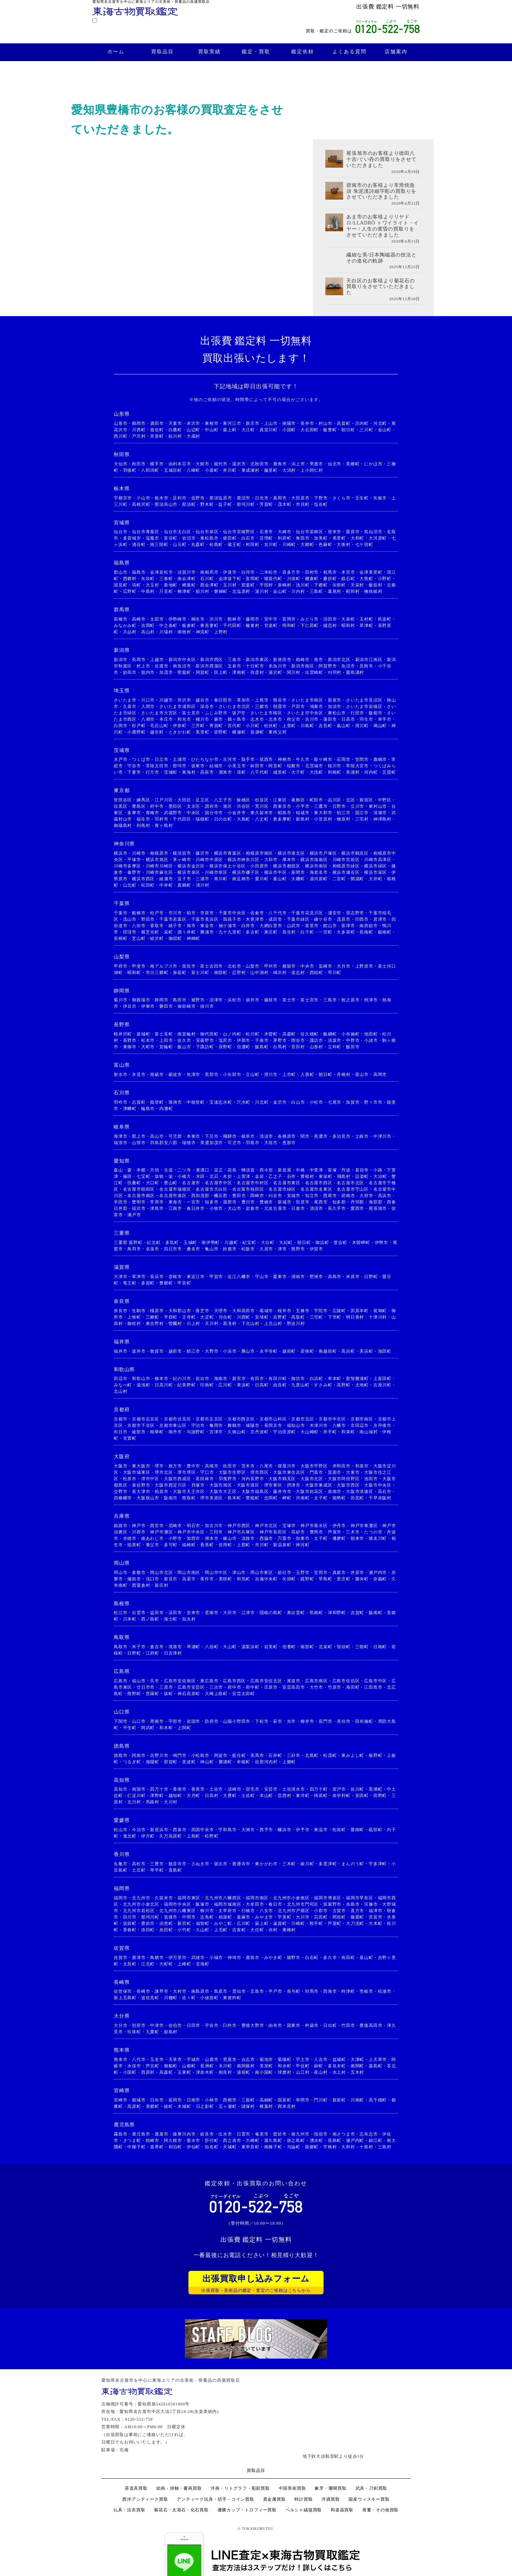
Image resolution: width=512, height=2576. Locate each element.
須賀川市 (186, 572)
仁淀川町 (136, 1795)
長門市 (325, 1721)
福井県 (121, 1341)
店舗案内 (244, 39)
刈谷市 (275, 1195)
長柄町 (120, 938)
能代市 (221, 463)
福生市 (143, 819)
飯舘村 (375, 585)
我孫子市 (232, 919)
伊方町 (148, 1836)
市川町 (261, 1544)
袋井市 (252, 999)
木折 (227, 1176)
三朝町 (362, 1646)
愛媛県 (121, 1820)
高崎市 (138, 619)
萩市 (277, 1721)
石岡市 (343, 759)
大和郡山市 (180, 1310)
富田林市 (205, 1478)
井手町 (330, 1431)
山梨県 (121, 956)
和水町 (284, 2065)
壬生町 (362, 498)
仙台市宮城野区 (239, 531)
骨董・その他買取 (380, 2509)
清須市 (266, 1136)
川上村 (193, 1323)
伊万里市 (178, 1957)
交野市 (120, 1491)
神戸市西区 (239, 1525)
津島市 (157, 1208)
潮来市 (225, 772)
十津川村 (378, 1317)
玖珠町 (134, 2031)
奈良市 (120, 1310)
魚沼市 (348, 666)
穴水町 (243, 1102)
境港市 (175, 1646)
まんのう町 (352, 1863)
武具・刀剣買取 (372, 2488)
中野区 (384, 799)
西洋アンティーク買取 (145, 2499)
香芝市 (202, 1310)
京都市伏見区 (177, 1419)
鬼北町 (130, 1836)
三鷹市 (320, 806)
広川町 (225, 1384)
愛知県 (121, 1161)
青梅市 (152, 812)
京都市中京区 (332, 1419)
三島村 (384, 2146)
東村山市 (378, 806)
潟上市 (298, 463)
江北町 (148, 1963)
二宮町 (339, 878)
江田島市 (373, 1687)
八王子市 (223, 799)
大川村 (170, 1802)
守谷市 (134, 765)
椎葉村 (266, 2106)
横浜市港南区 (314, 859)
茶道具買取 (136, 2488)
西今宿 (266, 1170)
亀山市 (211, 1248)
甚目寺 (362, 1170)
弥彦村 (257, 672)
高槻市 (211, 1465)
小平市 (302, 806)
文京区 (193, 806)
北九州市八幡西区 (223, 1897)
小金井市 (237, 812)
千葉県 (121, 903)
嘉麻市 (243, 1917)
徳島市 (120, 1755)
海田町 (352, 1687)
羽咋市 (120, 1102)
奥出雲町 (296, 1612)
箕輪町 (166, 1046)
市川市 (175, 912)
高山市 (157, 1136)
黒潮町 (375, 1789)
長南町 (366, 932)
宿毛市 (252, 1789)
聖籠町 (184, 672)
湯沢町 (275, 672)
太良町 (130, 1963)
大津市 (120, 1276)
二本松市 (269, 572)
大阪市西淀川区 (171, 1485)
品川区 (334, 799)
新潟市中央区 (182, 659)
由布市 (275, 2025)
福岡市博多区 (327, 1897)
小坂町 (211, 470)
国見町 (120, 585)
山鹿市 (211, 2059)
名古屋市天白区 (212, 1189)
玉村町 (366, 619)
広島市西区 (234, 1680)
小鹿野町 (136, 732)
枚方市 (175, 1465)
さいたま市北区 (235, 706)
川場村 (166, 631)
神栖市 (284, 759)
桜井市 (284, 1310)
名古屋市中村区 (253, 1182)
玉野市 (302, 1572)
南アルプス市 (163, 966)
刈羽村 (334, 672)
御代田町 (209, 1034)
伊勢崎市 (178, 619)
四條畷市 (123, 1497)
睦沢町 (157, 938)
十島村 (366, 2146)
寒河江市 (232, 423)
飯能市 (375, 712)
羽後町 (130, 470)
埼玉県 (121, 690)
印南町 (207, 1384)
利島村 (143, 825)
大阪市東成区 (318, 1485)
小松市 (316, 1102)
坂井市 (138, 1351)
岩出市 (202, 1378)
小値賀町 (209, 1997)
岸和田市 (341, 1465)
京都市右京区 (145, 1419)
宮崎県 (121, 2090)
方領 (154, 1170)
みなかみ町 (125, 625)
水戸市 (120, 759)
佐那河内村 (266, 1761)
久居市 (266, 1248)
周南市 (157, 1721)
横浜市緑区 (375, 866)
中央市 (307, 966)
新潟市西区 (211, 659)
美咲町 (225, 1578)
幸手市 (384, 719)
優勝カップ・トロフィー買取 (247, 2509)
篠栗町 (357, 1917)
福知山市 (296, 1425)
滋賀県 (121, 1267)
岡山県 (121, 1563)
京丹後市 (382, 1425)
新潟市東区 (257, 659)
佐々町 (189, 1997)
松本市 (148, 1040)
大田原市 (300, 498)
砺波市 (175, 1074)
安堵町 (261, 1317)
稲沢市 (138, 1208)
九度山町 (300, 1384)
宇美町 (284, 1917)
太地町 (362, 1384)
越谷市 (202, 700)
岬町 (287, 1497)
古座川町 (382, 1384)
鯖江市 (193, 1351)
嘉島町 (375, 2065)
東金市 (207, 925)
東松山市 (337, 712)
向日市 (120, 1431)
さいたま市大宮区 (159, 712)
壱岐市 (366, 1991)
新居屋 (284, 1170)
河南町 (302, 1497)
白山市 (298, 1102)
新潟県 (121, 650)
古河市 (229, 759)
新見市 (170, 1578)
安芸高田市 (293, 1687)
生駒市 (138, 1310)
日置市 (243, 2134)
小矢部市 (232, 1074)
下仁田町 (309, 625)
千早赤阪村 (380, 1497)
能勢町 (339, 1497)
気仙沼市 (373, 531)
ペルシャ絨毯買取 (304, 2509)
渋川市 (216, 619)
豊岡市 (316, 1532)
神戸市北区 (266, 1525)
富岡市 (289, 619)
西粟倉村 (141, 1585)
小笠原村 (323, 819)
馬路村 (152, 1802)
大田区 (184, 799)
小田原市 (259, 866)
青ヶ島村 (164, 825)
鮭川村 (175, 436)
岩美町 (271, 1646)
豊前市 (148, 1923)
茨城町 (170, 772)
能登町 (157, 1102)
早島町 (325, 1578)
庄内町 (362, 423)
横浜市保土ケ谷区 (227, 866)
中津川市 (382, 1136)
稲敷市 (293, 765)
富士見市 (191, 712)
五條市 (302, 1310)
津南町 (239, 672)
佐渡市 (161, 666)
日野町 (371, 1276)
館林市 (234, 619)
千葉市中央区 (232, 912)
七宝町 (143, 1176)
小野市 (175, 1538)
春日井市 (196, 1208)
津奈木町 (205, 2072)
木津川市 (319, 1425)
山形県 (121, 414)
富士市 (289, 999)
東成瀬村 (250, 470)
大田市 (229, 1612)
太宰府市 (227, 1910)
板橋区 (243, 799)
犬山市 (234, 1208)
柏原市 (161, 1491)
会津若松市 (161, 572)
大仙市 (120, 463)
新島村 (302, 819)
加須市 (334, 706)
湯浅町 (143, 1384)
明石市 (193, 1525)
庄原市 (271, 1687)
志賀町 (138, 1102)
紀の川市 (182, 1378)
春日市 (275, 1904)
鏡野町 (307, 1578)
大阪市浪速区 (359, 1491)
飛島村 (344, 1176)
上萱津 (243, 1176)
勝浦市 (207, 932)
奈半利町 (341, 1795)
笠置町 (130, 1438)
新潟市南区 (302, 666)
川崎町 (289, 544)
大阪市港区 (248, 1485)
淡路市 (248, 1538)
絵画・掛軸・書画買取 (179, 2488)
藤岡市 (252, 619)
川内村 (298, 591)
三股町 (248, 2100)
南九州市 (300, 2134)
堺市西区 (259, 1472)
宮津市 (216, 1431)
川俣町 (293, 578)
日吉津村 (173, 1653)
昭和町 (134, 972)
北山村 (120, 1391)
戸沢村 (138, 436)
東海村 (189, 772)
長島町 (334, 2140)
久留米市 (164, 1897)
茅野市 (280, 1040)
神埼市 (234, 1957)
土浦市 (179, 759)
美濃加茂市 (211, 1142)
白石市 (248, 538)
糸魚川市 (277, 666)
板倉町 (189, 625)
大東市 (352, 1472)
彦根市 (175, 1276)
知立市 (312, 1195)
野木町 (207, 504)
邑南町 (316, 1612)
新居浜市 (159, 1829)
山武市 (293, 925)
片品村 (130, 631)
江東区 (280, 799)
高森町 (289, 1034)
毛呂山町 (159, 725)
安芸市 (271, 1789)
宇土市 (302, 2059)
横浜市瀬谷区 (346, 872)
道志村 (298, 972)
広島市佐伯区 (346, 1680)
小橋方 (184, 1176)
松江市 (120, 1612)
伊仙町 (193, 2146)
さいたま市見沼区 (364, 700)
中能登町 (196, 1102)
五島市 (257, 1991)
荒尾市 (229, 2059)
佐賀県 (121, 1948)
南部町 (221, 972)
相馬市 (330, 572)
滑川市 (271, 1074)
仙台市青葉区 (145, 531)
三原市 (166, 1687)
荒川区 (261, 806)
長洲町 (207, 2065)
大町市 (148, 1046)
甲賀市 (216, 1276)
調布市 (211, 806)
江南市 (175, 1208)
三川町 (366, 429)
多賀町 (148, 1283)
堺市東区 (273, 1485)
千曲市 (261, 1040)
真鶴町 (184, 885)
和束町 (348, 1431)
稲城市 (302, 812)
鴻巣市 (316, 706)
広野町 (130, 591)
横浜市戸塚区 (323, 853)
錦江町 (375, 2140)
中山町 (211, 429)
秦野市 (134, 872)
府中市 (157, 806)
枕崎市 (152, 2140)
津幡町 (130, 1108)
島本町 (234, 1497)
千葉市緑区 (298, 919)
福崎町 (189, 1544)
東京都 (121, 790)
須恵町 (166, 1923)
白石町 (312, 1957)
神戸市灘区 (161, 1532)
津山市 (239, 1572)
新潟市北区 (339, 659)
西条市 (179, 1829)
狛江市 (343, 812)
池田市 (371, 1478)
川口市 (148, 700)
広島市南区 (316, 1680)
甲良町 (184, 1283)
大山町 (229, 1646)
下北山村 (250, 1323)
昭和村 (352, 591)
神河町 (302, 1544)
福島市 (138, 572)
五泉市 (234, 666)
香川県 (121, 1854)
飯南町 (375, 1612)
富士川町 (200, 972)
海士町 (170, 1619)
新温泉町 (282, 1544)
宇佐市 (211, 2025)
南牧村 (184, 631)
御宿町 (175, 938)
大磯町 (298, 878)
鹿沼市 (243, 498)
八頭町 (211, 1646)
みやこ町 (223, 1923)
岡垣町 (339, 1917)
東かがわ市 (266, 1863)
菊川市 (120, 999)
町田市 (316, 799)
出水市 (225, 2134)
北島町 (312, 1755)
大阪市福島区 (255, 1491)
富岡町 (252, 578)
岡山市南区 (188, 1572)
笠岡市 (320, 1572)
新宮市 (239, 1378)
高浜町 (348, 1351)
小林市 (211, 2100)
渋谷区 (243, 806)
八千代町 (259, 772)
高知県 (121, 1780)
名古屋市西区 (318, 1182)
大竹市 (316, 1687)
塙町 (136, 585)
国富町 (284, 2100)
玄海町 (202, 1963)
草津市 (138, 1276)
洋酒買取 (330, 2499)
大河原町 (378, 538)
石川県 (121, 1092)
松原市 (130, 1478)
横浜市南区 (316, 866)
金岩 (259, 1176)
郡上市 (138, 1136)
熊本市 (120, 2059)
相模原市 (159, 853)
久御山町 (237, 1431)
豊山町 (170, 1182)
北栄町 (325, 1646)
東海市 (175, 1202)
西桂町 (316, 972)
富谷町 (170, 538)
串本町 (334, 1378)
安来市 (193, 1612)
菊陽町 (284, 2059)
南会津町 (186, 578)
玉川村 (229, 585)
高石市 (384, 1491)
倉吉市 (157, 1646)
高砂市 (298, 1532)
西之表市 (232, 2140)
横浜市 (120, 853)
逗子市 (184, 878)
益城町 (339, 2059)
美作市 (207, 1578)
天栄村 (357, 585)
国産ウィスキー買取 (368, 2499)
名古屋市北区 (350, 1182)
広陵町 (339, 1310)
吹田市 (229, 1465)
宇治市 (198, 1425)
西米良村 (287, 2106)
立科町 (334, 1046)
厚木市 (289, 859)
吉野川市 (159, 1755)
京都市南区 (362, 1419)
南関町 (357, 2065)
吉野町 (280, 1317)
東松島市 (209, 538)
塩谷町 (320, 504)
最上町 (229, 429)
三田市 (216, 1532)
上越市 (157, 659)
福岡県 (121, 1888)
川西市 (138, 1532)
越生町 (157, 732)
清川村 (202, 885)
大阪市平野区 (314, 1465)
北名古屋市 (275, 1208)
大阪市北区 (311, 1478)
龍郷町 (312, 2146)
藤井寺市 (282, 1491)
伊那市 (243, 1040)
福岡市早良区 (359, 1897)
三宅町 (316, 1317)
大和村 (348, 2146)
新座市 (334, 700)
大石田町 (309, 429)
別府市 (138, 2025)
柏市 (191, 912)
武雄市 (198, 1957)
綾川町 (307, 1863)
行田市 (357, 712)
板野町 (375, 1755)
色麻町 (325, 544)
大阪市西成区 (177, 1478)
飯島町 (261, 1046)
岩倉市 (252, 1208)
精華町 (157, 1431)
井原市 (357, 1572)
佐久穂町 (309, 1034)
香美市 (198, 1789)
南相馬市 (209, 572)
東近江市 (196, 1276)
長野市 (130, 1040)
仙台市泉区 (207, 531)
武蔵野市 (173, 812)
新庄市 (252, 423)
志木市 (257, 719)
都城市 (138, 2100)
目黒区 (120, 806)
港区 (227, 806)
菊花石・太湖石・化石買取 (181, 2509)
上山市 (271, 423)
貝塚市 (198, 1485)
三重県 (121, 1233)
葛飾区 (298, 799)
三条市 (234, 659)
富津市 (348, 925)
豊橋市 (266, 1202)
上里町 (289, 725)
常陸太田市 (157, 765)
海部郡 (375, 1202)
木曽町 (271, 1034)
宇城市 (193, 2059)
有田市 (257, 1378)
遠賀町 (280, 1923)
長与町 (293, 1991)
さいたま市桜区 (266, 712)
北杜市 (234, 966)
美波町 (189, 1761)
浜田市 (175, 1612)
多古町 (252, 932)
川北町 (261, 1102)
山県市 (138, 1142)
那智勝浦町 (357, 1378)
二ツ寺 (184, 1170)
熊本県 (121, 2050)
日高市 (348, 719)
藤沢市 (202, 853)
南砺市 (157, 1074)
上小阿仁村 (311, 470)
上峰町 (184, 1963)
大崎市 (284, 531)
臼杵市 (229, 2025)
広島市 (120, 1680)
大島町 (243, 819)
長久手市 (337, 1208)
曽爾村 (175, 1323)
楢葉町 (189, 585)
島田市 (179, 999)
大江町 (248, 429)
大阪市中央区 (377, 1485)
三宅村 (362, 819)
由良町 (280, 1384)
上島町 (193, 1836)
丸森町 (198, 544)
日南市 (193, 2100)
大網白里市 (271, 925)
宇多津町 (378, 1863)
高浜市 (384, 1195)
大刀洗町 (355, 1923)
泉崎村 (284, 585)
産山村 (320, 2072)
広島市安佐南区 (180, 1680)
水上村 (339, 2072)
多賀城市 (132, 538)
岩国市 (193, 1721)
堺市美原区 (211, 1497)
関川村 (293, 672)
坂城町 (143, 1034)
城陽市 (252, 1425)
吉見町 (325, 725)
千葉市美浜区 (205, 919)
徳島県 (121, 1746)
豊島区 (138, 806)
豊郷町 (166, 1283)
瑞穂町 (202, 819)
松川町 (252, 1034)
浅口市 (152, 1578)
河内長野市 (252, 1478)
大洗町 (316, 772)
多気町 (172, 1242)
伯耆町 (289, 1646)
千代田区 (182, 819)
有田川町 (277, 1378)
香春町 (130, 1929)
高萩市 (207, 772)
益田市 (157, 1612)
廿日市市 (146, 1687)
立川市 (357, 806)
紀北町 (153, 1242)
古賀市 (339, 1910)
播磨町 (339, 1538)
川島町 (307, 725)
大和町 (357, 538)
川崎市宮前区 (346, 859)
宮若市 (375, 1917)
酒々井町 (186, 932)
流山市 (130, 919)
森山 (118, 1170)
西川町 (120, 436)
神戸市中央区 (191, 1532)
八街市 (138, 925)
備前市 (134, 1578)
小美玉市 (237, 765)
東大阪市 (141, 1465)
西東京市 (282, 806)
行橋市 (248, 1910)
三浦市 (202, 878)
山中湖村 (259, 972)
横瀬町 (239, 732)
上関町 (184, 1727)
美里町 (339, 538)
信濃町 (243, 1046)
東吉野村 (155, 1323)
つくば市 (141, 759)
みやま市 (264, 1917)
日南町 (380, 1646)
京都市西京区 (241, 1419)
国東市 (293, 2025)
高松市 (138, 1863)
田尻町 (357, 1497)
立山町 (252, 1074)
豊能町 (252, 1497)
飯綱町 (330, 1034)
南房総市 (368, 925)
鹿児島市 (141, 2134)
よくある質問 (220, 37)
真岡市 (280, 498)
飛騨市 (229, 1136)
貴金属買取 (274, 2499)
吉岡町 (148, 625)
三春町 (166, 578)
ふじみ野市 (216, 712)
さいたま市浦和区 (177, 706)
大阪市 (120, 1465)
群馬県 (121, 609)
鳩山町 (380, 725)
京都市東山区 (173, 1425)
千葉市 (120, 912)
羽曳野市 (228, 1478)
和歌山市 (141, 1378)
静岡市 (161, 999)
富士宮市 (309, 999)
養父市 (152, 1544)
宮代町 (234, 725)
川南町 (357, 2100)
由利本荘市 (180, 463)
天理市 (221, 1310)
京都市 (120, 1419)
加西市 (193, 1538)
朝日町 (348, 429)
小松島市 (200, 1755)
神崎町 (193, 938)
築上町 (261, 1923)
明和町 (289, 625)
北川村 (134, 1802)
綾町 (168, 2106)
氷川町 (225, 2065)
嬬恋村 (330, 625)
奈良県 (121, 1301)
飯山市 (184, 1046)
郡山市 (120, 572)
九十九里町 (230, 932)
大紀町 (286, 1242)
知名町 (211, 2146)
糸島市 (352, 1904)
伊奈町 (179, 725)
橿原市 (157, 1310)
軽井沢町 (123, 1034)
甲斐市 (138, 966)
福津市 (375, 1910)
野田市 (148, 919)
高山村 (148, 631)
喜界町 (157, 2146)
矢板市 (380, 498)
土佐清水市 (293, 1789)
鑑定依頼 (197, 39)
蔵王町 (234, 544)
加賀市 (352, 1102)
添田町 (148, 1929)
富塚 (332, 1170)
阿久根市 (173, 2140)
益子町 (225, 504)
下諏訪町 (205, 1046)
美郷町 (352, 463)
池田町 (371, 1034)
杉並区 (261, 799)
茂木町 (284, 504)
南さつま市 (343, 2134)
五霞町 (389, 772)
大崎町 (252, 2140)
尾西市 (320, 1202)
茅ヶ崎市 (182, 859)
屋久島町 (273, 2140)
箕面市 (334, 1472)
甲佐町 (302, 2065)
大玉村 (152, 585)
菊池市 (266, 2059)
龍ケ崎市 (323, 759)
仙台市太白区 (177, 531)
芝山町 (138, 938)
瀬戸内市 (378, 1572)
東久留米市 (261, 812)
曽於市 (280, 2134)
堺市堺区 (186, 1472)
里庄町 (343, 1578)
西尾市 (330, 1195)
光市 (291, 1721)
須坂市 (334, 1040)
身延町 (179, 972)
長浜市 (157, 1276)
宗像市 (371, 1904)
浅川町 (302, 585)
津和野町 (337, 1612)
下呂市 (211, 1136)
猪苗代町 (273, 578)
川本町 (130, 1619)
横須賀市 (182, 853)
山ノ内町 (232, 1034)
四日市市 (173, 1248)
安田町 (362, 1795)
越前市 (175, 1351)
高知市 (120, 1789)
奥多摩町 (282, 819)
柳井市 (307, 1721)
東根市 (211, 423)
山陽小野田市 (236, 1721)
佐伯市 (175, 2025)
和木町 (166, 1727)
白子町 (307, 932)
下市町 (334, 1317)
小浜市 (229, 1351)
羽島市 (252, 1142)
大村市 (179, 1991)
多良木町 (337, 2065)
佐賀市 (120, 1957)
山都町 (189, 2065)
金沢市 (280, 1102)
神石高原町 (188, 1693)
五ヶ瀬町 (228, 2106)
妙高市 (130, 672)
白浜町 (316, 1378)
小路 (378, 1170)
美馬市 (257, 1755)
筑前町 (130, 1923)
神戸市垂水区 (314, 1525)
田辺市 (120, 1378)
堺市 (159, 1465)
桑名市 (193, 1248)
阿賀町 (202, 672)
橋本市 (161, 1378)
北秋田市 (259, 463)
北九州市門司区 (303, 1904)
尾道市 (293, 1680)
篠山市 (229, 1538)
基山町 (366, 1957)
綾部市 (138, 1431)
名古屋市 (191, 1182)
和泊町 (175, 2146)
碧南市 (348, 1195)
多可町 (170, 1544)
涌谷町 (138, 544)
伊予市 (302, 1829)
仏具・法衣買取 (129, 2509)
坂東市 (198, 765)
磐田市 (166, 1006)
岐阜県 (121, 1127)
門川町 (320, 2100)
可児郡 (175, 1136)
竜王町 (130, 1283)
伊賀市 (316, 1248)
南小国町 (264, 2072)
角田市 (302, 538)
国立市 (362, 812)
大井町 (375, 878)
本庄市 (166, 719)
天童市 (175, 423)
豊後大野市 (252, 2025)
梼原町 (320, 1795)
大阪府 (121, 1456)
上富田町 (382, 1378)
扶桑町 (134, 1182)
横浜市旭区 (157, 859)
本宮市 (348, 572)
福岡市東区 (188, 1897)
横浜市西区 (143, 878)
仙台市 (120, 531)
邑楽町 (384, 619)
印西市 (362, 919)
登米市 (334, 531)
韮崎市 (325, 966)
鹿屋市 (161, 2134)
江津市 (248, 1612)
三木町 (289, 1863)
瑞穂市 (189, 1142)
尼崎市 (175, 1525)
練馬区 (143, 799)
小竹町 (184, 1929)
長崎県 (121, 1982)
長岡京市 (273, 1425)
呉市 (154, 1680)
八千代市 (277, 912)
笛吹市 (189, 966)
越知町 (175, 1795)
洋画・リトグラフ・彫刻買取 (240, 2488)
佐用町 (225, 1544)
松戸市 (157, 912)
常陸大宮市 (357, 765)
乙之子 (275, 1176)
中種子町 (136, 2146)
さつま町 (132, 2140)
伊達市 (229, 572)
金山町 (384, 429)
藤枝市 (271, 999)
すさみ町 (323, 1384)
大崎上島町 (216, 1693)
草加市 (243, 700)
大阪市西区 (348, 1485)
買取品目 (127, 39)
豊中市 (193, 1465)
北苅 (214, 1176)
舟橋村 (343, 1074)
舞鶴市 (234, 1425)
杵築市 (312, 2025)
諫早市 (161, 1991)
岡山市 (120, 1572)
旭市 (191, 925)
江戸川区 (164, 799)
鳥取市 (120, 1646)
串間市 (302, 2100)
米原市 (352, 1276)
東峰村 (289, 1929)
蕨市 (218, 719)
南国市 (138, 1789)
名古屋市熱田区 (248, 1189)
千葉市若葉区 (173, 919)
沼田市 (330, 619)
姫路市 (120, 1525)
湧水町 (316, 2140)
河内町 (371, 772)
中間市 (189, 1917)
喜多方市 (291, 572)
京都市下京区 (141, 1425)
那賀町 (170, 1761)
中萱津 (316, 1170)
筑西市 (266, 759)
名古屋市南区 (141, 1195)
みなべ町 (123, 1384)
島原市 (221, 1991)
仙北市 (334, 463)
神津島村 (382, 819)
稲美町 (134, 1544)
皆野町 (221, 732)
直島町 (175, 1870)
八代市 (138, 2059)
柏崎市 (302, 659)
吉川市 (312, 719)
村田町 (252, 544)
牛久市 (302, 759)
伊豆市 (130, 1006)
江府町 (152, 1653)
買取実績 (150, 39)
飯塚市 (202, 1904)
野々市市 (373, 1102)
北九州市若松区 (139, 1910)
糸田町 (166, 1929)
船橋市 (138, 912)
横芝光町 (150, 932)
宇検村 (330, 2146)
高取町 (298, 1317)
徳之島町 (296, 2140)
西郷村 (130, 578)
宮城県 (121, 522)
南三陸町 (159, 544)
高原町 (134, 2106)
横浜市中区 (275, 872)
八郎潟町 (150, 470)
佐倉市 (257, 912)
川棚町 (170, 1997)
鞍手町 (316, 1923)
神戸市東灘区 (364, 1525)
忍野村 (239, 972)
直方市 (357, 1910)
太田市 (157, 619)
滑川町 (362, 725)
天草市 (175, 2059)
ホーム (104, 39)
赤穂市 (130, 1538)
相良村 (225, 2072)
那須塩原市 (220, 498)
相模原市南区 (259, 853)
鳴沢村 (280, 972)
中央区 (193, 812)
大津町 (357, 2059)
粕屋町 (225, 1917)
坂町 (168, 1693)
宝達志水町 (220, 1102)
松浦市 (384, 1991)
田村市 (312, 572)
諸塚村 (248, 2106)
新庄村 (161, 1585)
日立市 (161, 759)
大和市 (271, 859)
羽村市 (161, 819)
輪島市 (148, 1108)
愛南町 (357, 1829)
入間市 (148, 706)
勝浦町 (225, 1761)
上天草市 (378, 2059)
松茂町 (330, 1755)
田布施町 (364, 1721)
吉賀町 (357, 1612)
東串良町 (250, 2146)
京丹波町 (259, 1431)
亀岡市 (216, 1425)
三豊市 (157, 1863)
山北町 (130, 885)
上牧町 (134, 1317)
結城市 (216, 765)
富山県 (121, 1065)
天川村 (211, 1323)
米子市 (138, 1646)
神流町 (202, 631)
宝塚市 (289, 1525)
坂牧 (159, 1176)
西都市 (229, 2100)
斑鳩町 (380, 1310)
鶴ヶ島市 (237, 719)
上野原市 (364, 966)
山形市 (120, 423)
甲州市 (271, 966)
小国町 (289, 429)
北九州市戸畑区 (294, 1910)
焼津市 (371, 999)
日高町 (261, 1384)
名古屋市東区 (286, 1182)
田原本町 (360, 1310)
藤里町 (271, 470)
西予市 (266, 1829)
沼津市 (216, 999)
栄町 (168, 932)
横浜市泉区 (188, 872)
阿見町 (275, 765)
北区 (350, 799)
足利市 (179, 498)
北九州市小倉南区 (291, 1897)
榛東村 (252, 625)
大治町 (380, 1176)
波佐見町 (150, 1997)
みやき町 (273, 1957)
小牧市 (216, 1208)
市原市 (207, 912)
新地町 (170, 585)
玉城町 (190, 1242)
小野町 (384, 578)
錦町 (318, 2065)
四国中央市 (202, 1829)
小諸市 (371, 1040)
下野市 (320, 498)
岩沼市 (189, 538)
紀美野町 (186, 1384)
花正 (218, 1170)
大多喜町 (346, 932)
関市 (305, 1136)
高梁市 (189, 1578)
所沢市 (184, 700)
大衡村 (343, 544)
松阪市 (248, 1248)
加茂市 (166, 672)
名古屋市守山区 (353, 1189)
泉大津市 (141, 1491)
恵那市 (289, 1142)
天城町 (229, 2146)
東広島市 (209, 1680)
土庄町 (138, 1870)
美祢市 (343, 1721)
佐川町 (357, 1789)
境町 (241, 772)
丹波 (346, 1170)
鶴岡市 (138, 423)
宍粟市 (284, 1538)
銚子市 (175, 925)
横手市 (157, 463)
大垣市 (271, 1142)
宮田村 (298, 1046)
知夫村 (189, 1619)
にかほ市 (373, 463)
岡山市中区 (216, 1572)
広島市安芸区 (191, 1687)
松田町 (148, 885)
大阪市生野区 (232, 1472)
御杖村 (134, 1323)
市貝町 (302, 504)
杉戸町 (138, 725)
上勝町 (289, 1761)
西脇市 (266, 1538)
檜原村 (343, 819)
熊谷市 (280, 700)
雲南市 (211, 1612)
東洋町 (302, 1795)
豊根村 (307, 1176)
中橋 (300, 1170)
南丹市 (175, 1431)
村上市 (143, 666)
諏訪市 (316, 1040)
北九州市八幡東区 (177, 1910)
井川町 (229, 470)
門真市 (316, 1472)
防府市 (211, 1721)
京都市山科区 (273, 1419)
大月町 (193, 1795)
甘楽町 (271, 625)
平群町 (170, 1317)
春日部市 (223, 700)
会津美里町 (370, 572)
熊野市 (298, 1248)
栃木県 (121, 488)
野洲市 (316, 1276)
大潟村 (289, 470)
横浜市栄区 (375, 872)
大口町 (152, 1182)
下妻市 (134, 772)
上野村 (221, 631)
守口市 (207, 1472)
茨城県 (121, 750)
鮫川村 (202, 591)
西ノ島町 (150, 1619)
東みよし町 (352, 1755)
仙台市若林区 (309, 531)
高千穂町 (378, 2100)
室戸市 (339, 1789)
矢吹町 (148, 578)
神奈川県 (124, 843)
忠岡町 (271, 1497)
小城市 (216, 1957)
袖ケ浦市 (228, 925)
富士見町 (164, 1034)
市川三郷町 (157, 972)
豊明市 (138, 1202)
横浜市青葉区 (227, 853)
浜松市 (234, 999)
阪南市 (170, 1497)
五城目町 (173, 470)
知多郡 (339, 1202)
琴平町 (157, 1870)
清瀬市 (380, 812)
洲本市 (211, 1538)
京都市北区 (302, 1419)
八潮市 (148, 719)
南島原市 (200, 1991)
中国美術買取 (292, 2488)
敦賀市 (157, 1351)
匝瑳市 (130, 932)
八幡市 (339, 1425)
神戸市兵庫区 (241, 1532)
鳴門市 (179, 1755)
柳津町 (184, 591)
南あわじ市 (152, 1538)
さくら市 (341, 498)
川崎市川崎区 (159, 866)
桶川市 (202, 719)
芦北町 (152, 2065)
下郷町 (320, 585)
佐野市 (198, 498)
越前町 (289, 1351)
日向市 (157, 2100)
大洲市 (248, 1829)
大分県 (121, 2016)
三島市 (330, 999)
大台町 (267, 1242)
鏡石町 (348, 578)
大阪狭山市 (148, 1497)
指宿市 (320, 2134)
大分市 (120, 2025)
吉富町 (239, 1929)
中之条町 (168, 625)
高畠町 (343, 423)
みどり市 (309, 619)
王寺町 (189, 1317)
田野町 (380, 1795)
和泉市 (362, 1465)
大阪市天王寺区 (189, 1491)
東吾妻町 (209, 625)
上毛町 (221, 1929)
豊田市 (239, 1195)
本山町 (266, 1795)
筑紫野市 (332, 1904)
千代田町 (232, 625)
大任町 (257, 1929)
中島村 (148, 591)
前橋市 (120, 619)
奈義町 (380, 1578)
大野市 (211, 1351)
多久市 (330, 1957)
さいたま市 (125, 700)
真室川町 (269, 429)
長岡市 (138, 659)
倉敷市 (138, 1572)
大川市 (302, 1917)
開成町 (357, 878)
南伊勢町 (211, 1242)
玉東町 (184, 2072)
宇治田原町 (284, 1431)
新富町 (339, 2100)
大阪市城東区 (136, 1472)
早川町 (334, 972)
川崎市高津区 (377, 859)
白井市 (248, 925)
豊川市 (248, 1202)
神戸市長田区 (273, 1532)
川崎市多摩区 (127, 866)
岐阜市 (248, 1136)
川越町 (231, 1242)
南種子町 (273, 2146)
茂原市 (343, 919)
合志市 (248, 2059)
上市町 (289, 1074)
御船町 (170, 2065)
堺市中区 (150, 1478)
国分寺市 (214, 812)
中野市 (352, 1040)
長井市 (307, 423)
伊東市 (148, 1006)
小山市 (143, 498)
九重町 (152, 2031)
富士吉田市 (211, 966)
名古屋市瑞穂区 (175, 1189)
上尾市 (261, 700)
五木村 (357, 2072)
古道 (168, 1170)
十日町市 (255, 666)
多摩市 (134, 812)
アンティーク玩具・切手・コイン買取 (215, 2499)
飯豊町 (330, 429)
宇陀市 (320, 1310)
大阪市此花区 (309, 1491)
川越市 (166, 700)
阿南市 (138, 1755)
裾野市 (198, 999)
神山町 (207, 1761)
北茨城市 (314, 765)
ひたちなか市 (205, 759)
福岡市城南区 (227, 1904)
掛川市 (207, 1006)
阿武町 (148, 1727)
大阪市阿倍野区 (344, 1478)
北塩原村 (241, 591)
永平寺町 (269, 1351)
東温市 (320, 1829)
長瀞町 (257, 732)
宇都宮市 (123, 498)
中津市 (157, 2025)
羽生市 (366, 719)
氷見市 (138, 1074)
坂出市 (221, 1863)
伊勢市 (381, 1242)
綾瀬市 (166, 878)
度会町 (340, 1242)
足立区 (202, 799)
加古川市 (214, 1525)
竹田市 (348, 2025)
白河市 (248, 572)
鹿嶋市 (380, 759)
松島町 (216, 544)
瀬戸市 (134, 1214)
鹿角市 (280, 463)
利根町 (334, 772)
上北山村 (273, 1323)
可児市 (234, 1142)
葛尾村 (334, 591)
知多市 (211, 1202)
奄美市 (261, 2134)
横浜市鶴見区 (355, 853)
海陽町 (152, 1761)
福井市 (120, 1351)
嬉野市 (293, 1957)
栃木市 (161, 498)
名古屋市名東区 (316, 1189)
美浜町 (366, 1351)
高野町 (343, 1384)
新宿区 (366, 799)
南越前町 (328, 1351)
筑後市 (170, 1917)
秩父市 (293, 719)
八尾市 (266, 1465)
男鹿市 (316, 463)
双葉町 (248, 585)
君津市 (380, 919)
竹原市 (334, 1687)
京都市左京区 (209, 1419)
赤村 (273, 1929)
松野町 (211, 1836)
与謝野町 (196, 1431)
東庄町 (271, 932)
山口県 (121, 1712)
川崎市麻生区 (159, 872)
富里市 (312, 925)
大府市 (366, 1195)
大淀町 (207, 1317)
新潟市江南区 (369, 659)
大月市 (343, 966)
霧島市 (120, 2134)
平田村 (266, 585)
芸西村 (284, 1795)
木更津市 (255, 919)
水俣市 (134, 2065)
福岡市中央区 (177, 1904)
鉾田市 (257, 765)
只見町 (166, 591)
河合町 (225, 1317)
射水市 (120, 1074)
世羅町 (152, 1693)
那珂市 (179, 765)
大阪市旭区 (220, 1485)
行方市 (152, 772)
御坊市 (298, 1378)
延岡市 (175, 2100)
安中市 (271, 619)
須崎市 (234, 1789)
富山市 (362, 1074)
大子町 (298, 772)
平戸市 (275, 1991)
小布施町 (350, 1034)
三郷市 (261, 706)
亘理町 (266, 538)
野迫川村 (296, 1323)
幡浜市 (284, 1829)
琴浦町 (193, 1646)
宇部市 (175, 1721)
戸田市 (298, 706)
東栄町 (325, 1176)
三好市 (293, 1755)
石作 (291, 1176)
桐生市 (198, 619)
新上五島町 (125, 1997)
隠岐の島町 (271, 1612)
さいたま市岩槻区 (364, 706)
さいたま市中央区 (305, 712)
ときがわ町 (180, 732)
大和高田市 (243, 1310)
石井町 (275, 1755)
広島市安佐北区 (266, 1680)
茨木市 (248, 1465)
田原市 (302, 1202)
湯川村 (261, 591)
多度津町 (328, 1863)
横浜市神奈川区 (244, 859)
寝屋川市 (287, 1465)
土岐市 (362, 1136)
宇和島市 (227, 1829)
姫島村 (170, 2031)
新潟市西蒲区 (209, 666)
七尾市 (334, 1102)
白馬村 (280, 1046)
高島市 (334, 1276)
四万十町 (319, 1789)
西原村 (148, 2072)
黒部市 (211, 1074)
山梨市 (252, 966)
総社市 (284, 1572)
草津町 (366, 625)
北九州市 (141, 1897)
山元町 (179, 544)
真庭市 (339, 1572)
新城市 (284, 1202)
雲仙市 (239, 1991)
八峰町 (193, 470)
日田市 (193, 2025)
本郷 (141, 1170)
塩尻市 (225, 1040)
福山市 (138, 1680)
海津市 (120, 1136)
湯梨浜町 (250, 1646)
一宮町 (325, 932)
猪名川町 (378, 1538)
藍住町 (239, 1755)
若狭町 (307, 1351)
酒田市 (157, 423)
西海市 (330, 1991)
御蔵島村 (123, 825)
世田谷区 (123, 799)
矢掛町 (289, 1578)
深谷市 (207, 706)
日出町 (330, 2025)
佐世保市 (123, 1991)
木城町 (184, 2106)
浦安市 (334, 912)
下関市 (120, 1721)
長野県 (121, 1024)
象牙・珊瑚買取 (331, 2488)
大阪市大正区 (223, 1491)
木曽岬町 (361, 1242)
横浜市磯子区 (246, 872)
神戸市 (138, 1525)
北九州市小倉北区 (141, 1904)
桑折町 (330, 578)
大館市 (202, 463)
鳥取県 (121, 1637)
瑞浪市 (120, 1142)
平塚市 (134, 859)
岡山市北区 (161, 1572)
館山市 (330, 925)
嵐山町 (343, 725)
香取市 (157, 925)
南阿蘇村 (246, 2065)
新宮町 (184, 1923)
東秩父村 (277, 732)
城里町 (280, 772)
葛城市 (266, 1310)
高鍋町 (266, 2100)
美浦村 (352, 772)
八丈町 (261, 819)
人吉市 (320, 2059)
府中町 (252, 1687)
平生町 (130, 1727)
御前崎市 (186, 1006)
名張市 (152, 1248)
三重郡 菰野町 (128, 1242)
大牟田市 (255, 1904)
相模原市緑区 (346, 866)
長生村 (289, 932)
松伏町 (271, 725)
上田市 (166, 1040)
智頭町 (343, 1646)
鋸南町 (384, 932)
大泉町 (348, 619)
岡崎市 (257, 1195)
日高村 (211, 1795)
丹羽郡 (357, 1202)
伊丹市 (339, 1525)
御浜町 (322, 1242)
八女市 (266, 1910)
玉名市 (157, 2059)
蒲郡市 (229, 1202)
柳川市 (207, 1910)
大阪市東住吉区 (289, 1472)
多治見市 (341, 1136)
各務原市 (287, 1136)
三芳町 (198, 725)
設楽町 (362, 1176)
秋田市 (138, 463)
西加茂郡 (200, 1195)
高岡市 (380, 1074)
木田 (200, 1176)
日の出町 (223, 819)
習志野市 (355, 912)
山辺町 (193, 429)
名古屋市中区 (218, 1182)
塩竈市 (152, 538)
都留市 (289, 966)
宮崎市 (120, 2100)
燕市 (318, 659)
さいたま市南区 (307, 700)
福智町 (202, 1923)
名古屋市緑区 (282, 1189)
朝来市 (357, 1538)
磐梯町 (221, 591)
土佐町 (248, 1795)
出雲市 (138, 1612)
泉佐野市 (141, 1485)
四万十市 (159, 1789)
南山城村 (368, 1431)
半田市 (120, 1202)
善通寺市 (241, 1863)
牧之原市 (350, 999)
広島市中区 (375, 1680)
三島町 (316, 591)
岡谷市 (298, 1040)
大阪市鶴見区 (282, 1478)
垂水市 (193, 2140)
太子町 (320, 1497)
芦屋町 (334, 1923)
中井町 (166, 885)
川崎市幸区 (216, 872)
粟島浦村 (355, 672)
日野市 (339, 806)
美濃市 (320, 1136)
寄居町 (216, 725)
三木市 (352, 1532)
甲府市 (120, 966)
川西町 (138, 429)
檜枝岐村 (373, 591)
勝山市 (248, 1351)
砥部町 (375, 1829)
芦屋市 (334, 1532)
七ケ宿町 (364, 544)
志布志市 (368, 2134)
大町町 (166, 1963)
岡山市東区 (261, 1572)
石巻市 (266, 531)
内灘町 (166, 1108)
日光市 (261, 498)
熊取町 (189, 1497)
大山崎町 (309, 1431)
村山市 (325, 423)
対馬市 (312, 1991)
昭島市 (284, 812)
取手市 (248, 759)
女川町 (271, 544)
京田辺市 (360, 1425)
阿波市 (221, 1755)
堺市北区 (164, 1472)
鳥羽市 (134, 1248)
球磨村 (284, 2072)
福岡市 (120, 1897)
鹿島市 (252, 1957)
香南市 (179, 1789)
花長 (232, 1170)
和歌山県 (124, 1369)
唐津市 (138, 1957)
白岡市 (120, 725)
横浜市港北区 (291, 853)
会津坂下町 (230, 578)
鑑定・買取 (174, 37)
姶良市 (207, 2134)
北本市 (275, 719)
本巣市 (193, 1136)
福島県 (121, 562)
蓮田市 (330, 719)
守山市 (261, 1276)
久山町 (202, 1929)
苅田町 (320, 1917)
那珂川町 (246, 504)
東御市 (130, 1046)
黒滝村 (229, 1323)
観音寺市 (178, 1863)
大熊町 (366, 578)
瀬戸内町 (355, 2140)
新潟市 (120, 659)
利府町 (284, 538)
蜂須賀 (248, 1170)
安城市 (293, 1195)
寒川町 (221, 878)
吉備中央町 (266, 1578)
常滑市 (157, 1202)
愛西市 (357, 1208)
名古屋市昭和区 (139, 1189)
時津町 (348, 1991)
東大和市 (323, 812)
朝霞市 (280, 706)
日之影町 (205, 2106)
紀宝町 (249, 1242)
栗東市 (280, 1276)
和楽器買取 (342, 2509)
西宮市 (157, 1525)
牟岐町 (243, 1761)
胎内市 (148, 672)
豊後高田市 (370, 2025)
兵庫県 (121, 1516)
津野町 (157, 1795)
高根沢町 (141, 504)
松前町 (339, 1829)
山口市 (138, 1721)
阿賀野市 (328, 666)
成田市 (275, 919)
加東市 (302, 1538)
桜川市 (334, 765)
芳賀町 (266, 504)
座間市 (298, 872)
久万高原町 (170, 1836)
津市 (282, 1248)
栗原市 (352, 531)
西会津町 (209, 585)
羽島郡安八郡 (163, 1142)
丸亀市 (120, 1863)
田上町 (221, 672)
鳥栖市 (157, 1957)
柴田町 (229, 538)
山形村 (316, 1046)
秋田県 (121, 454)
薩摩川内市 (184, 2134)
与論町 (293, 2146)
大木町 (375, 1923)
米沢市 (193, 423)
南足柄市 (241, 878)
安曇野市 (205, 1040)
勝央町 (362, 1578)
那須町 (189, 504)
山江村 (302, 2072)
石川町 (207, 578)
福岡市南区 (257, 1897)
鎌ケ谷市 (323, 919)
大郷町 (307, 544)
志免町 (207, 1917)
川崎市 (138, 853)
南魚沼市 (182, 666)
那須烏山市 (166, 504)
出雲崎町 (314, 672)
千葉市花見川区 (307, 912)
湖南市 (298, 1276)
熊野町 (134, 1693)
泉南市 (334, 1491)
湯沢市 (239, 463)
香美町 (207, 1544)
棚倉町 (312, 578)
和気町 (243, 1578)
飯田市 (352, 1046)
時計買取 (303, 2499)
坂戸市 (239, 712)
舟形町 (157, 436)
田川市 (130, 1917)
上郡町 (243, 1544)
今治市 (138, 1829)
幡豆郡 (221, 1195)
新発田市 (282, 659)
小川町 (252, 725)
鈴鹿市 (229, 1248)
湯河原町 (319, 878)
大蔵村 (193, 436)
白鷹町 (175, 429)
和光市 (184, 719)
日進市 (298, 1208)
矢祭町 (339, 585)
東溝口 (202, 1170)
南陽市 (289, 423)
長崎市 (143, 1991)
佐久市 (184, 1040)
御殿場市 (141, 999)
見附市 (366, 666)
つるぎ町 (132, 1761)
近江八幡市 (239, 1276)
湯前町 (243, 2072)
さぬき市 (200, 1863)
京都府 (121, 1409)
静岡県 (121, 991)
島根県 (121, 1603)
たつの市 (373, 1532)
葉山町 (280, 878)
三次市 (216, 1687)
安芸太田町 (243, 1693)
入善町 (307, 1074)
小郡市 (320, 1910)
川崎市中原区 (209, 859)
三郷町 (152, 1317)
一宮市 (193, 1202)
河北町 (380, 423)
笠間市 (362, 759)
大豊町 (229, 1795)
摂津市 (293, 1485)
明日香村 (355, 1317)
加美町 (320, 538)
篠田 (127, 1176)
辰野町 (225, 1046)
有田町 (348, 1957)
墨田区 (175, 806)
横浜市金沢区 (191, 866)
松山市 (120, 1829)
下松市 (261, 1721)
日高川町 (164, 1384)
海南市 (221, 1378)
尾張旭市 (378, 1208)
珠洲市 (175, 1102)
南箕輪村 (186, 1034)
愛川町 (261, 878)
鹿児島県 (124, 2124)
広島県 (121, 1671)
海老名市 (319, 872)
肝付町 (211, 2140)
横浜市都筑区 (286, 866)
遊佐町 (157, 429)
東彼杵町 (232, 1997)
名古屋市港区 (173, 1195)
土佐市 (216, 1789)
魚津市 (193, 1074)
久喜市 (130, 706)
